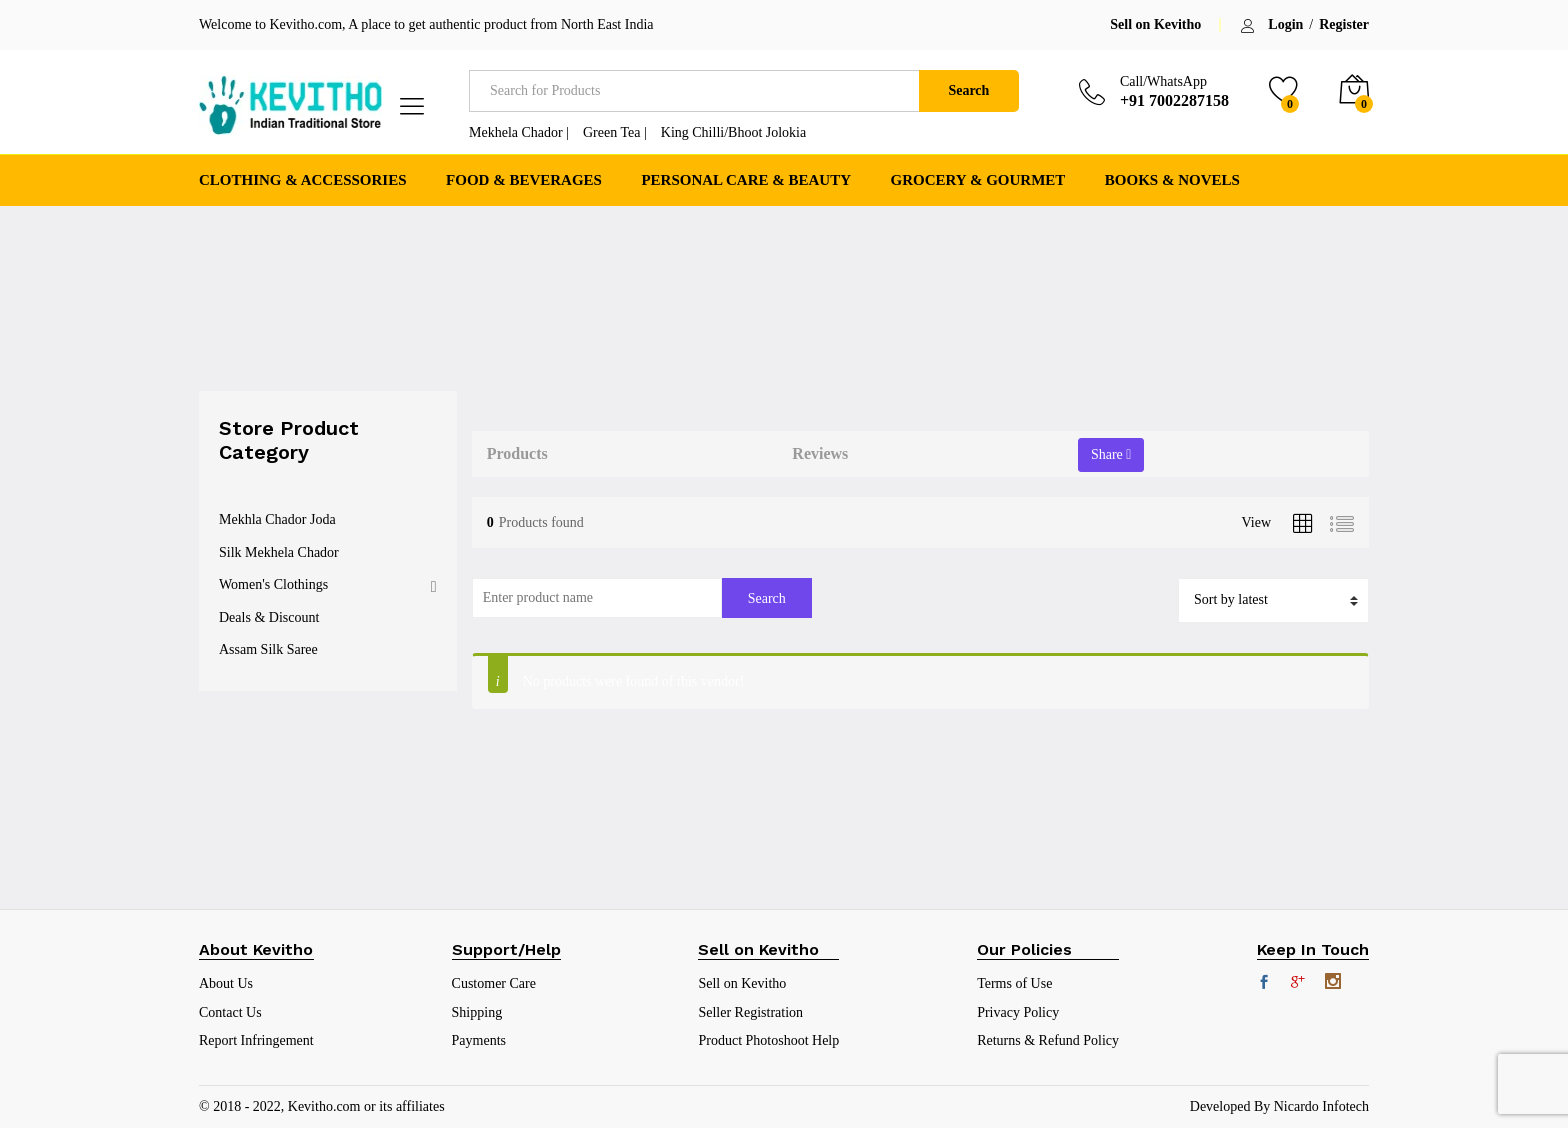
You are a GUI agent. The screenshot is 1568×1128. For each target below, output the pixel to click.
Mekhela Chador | (519, 132)
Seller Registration (750, 1012)
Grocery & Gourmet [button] (978, 180)
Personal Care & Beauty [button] (746, 180)
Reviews (820, 453)
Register (1344, 25)
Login (1285, 25)
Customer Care (494, 983)
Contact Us (230, 1012)
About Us (226, 983)
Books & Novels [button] (1172, 180)
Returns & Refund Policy (1048, 1040)
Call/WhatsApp (1163, 81)
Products (517, 453)
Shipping (477, 1012)
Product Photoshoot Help (768, 1040)
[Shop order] (1273, 600)
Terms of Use (1014, 983)
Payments (479, 1040)
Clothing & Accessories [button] (303, 180)
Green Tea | (615, 132)
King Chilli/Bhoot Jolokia (733, 132)
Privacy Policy (1018, 1012)
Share (1111, 454)
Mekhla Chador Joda (277, 519)
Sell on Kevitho (1155, 24)
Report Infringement (256, 1040)
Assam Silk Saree (268, 649)
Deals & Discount (269, 617)
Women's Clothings (273, 584)
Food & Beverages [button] (524, 180)
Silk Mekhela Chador (279, 552)
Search (968, 90)
